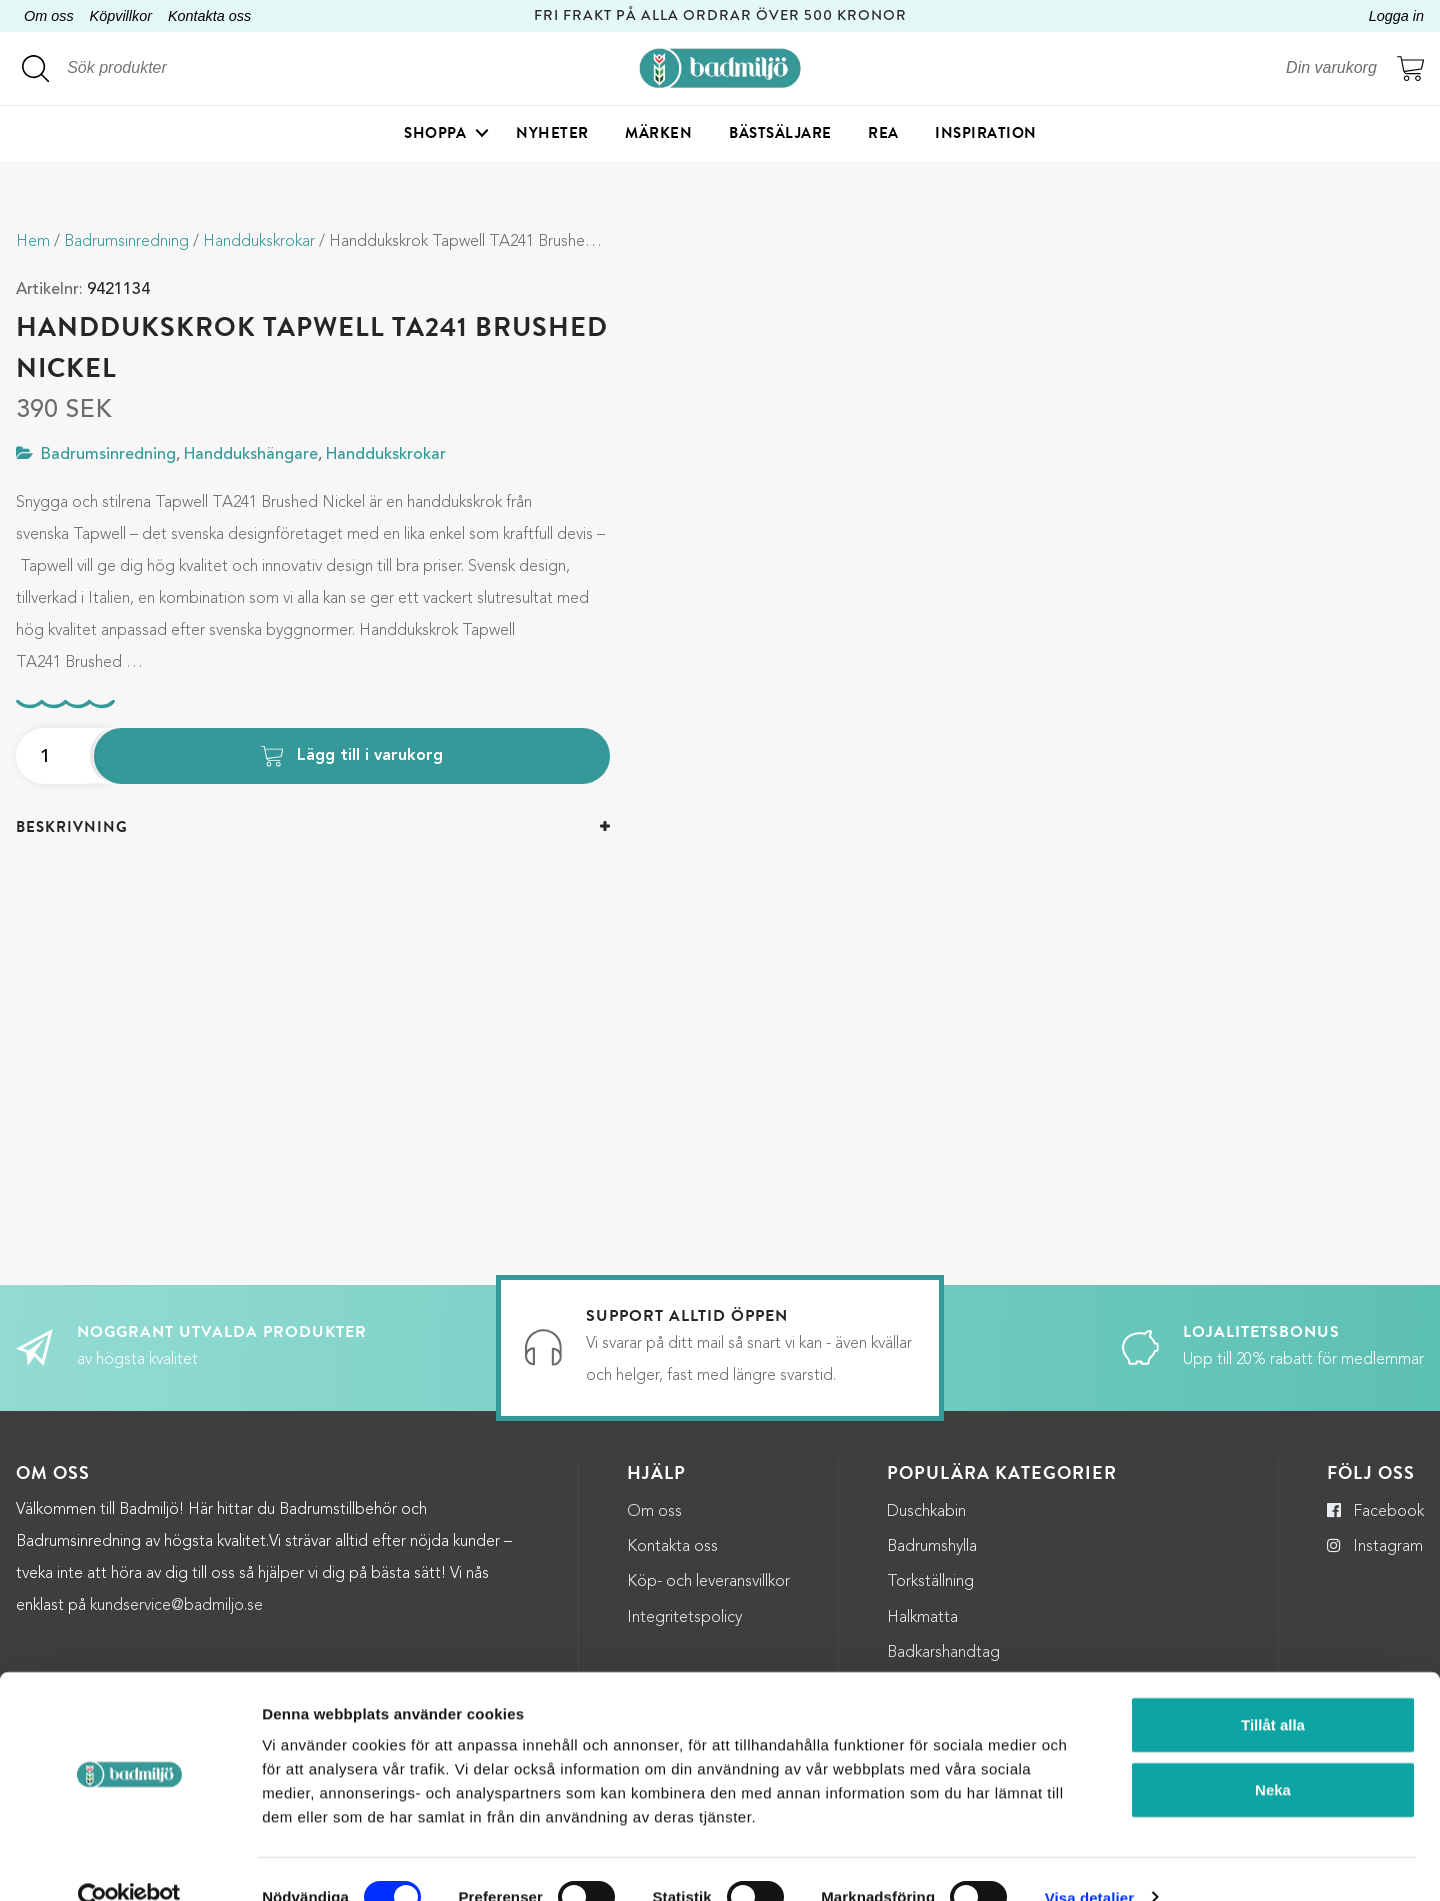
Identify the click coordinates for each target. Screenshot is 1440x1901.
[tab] (313, 827)
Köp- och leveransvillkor (708, 1582)
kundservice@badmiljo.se (176, 1606)
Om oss (49, 16)
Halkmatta (922, 1618)
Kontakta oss (209, 16)
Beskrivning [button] (72, 827)
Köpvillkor (121, 16)
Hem (33, 242)
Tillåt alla (1273, 1688)
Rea (883, 135)
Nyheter (552, 135)
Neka (1273, 1754)
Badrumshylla (932, 1547)
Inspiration (986, 135)
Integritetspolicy (684, 1618)
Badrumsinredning (126, 242)
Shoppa (435, 135)
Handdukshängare (251, 455)
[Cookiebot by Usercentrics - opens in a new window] (129, 1862)
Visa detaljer (1089, 1861)
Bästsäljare (780, 135)
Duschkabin (926, 1512)
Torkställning (930, 1582)
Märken (658, 135)
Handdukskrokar (259, 242)
